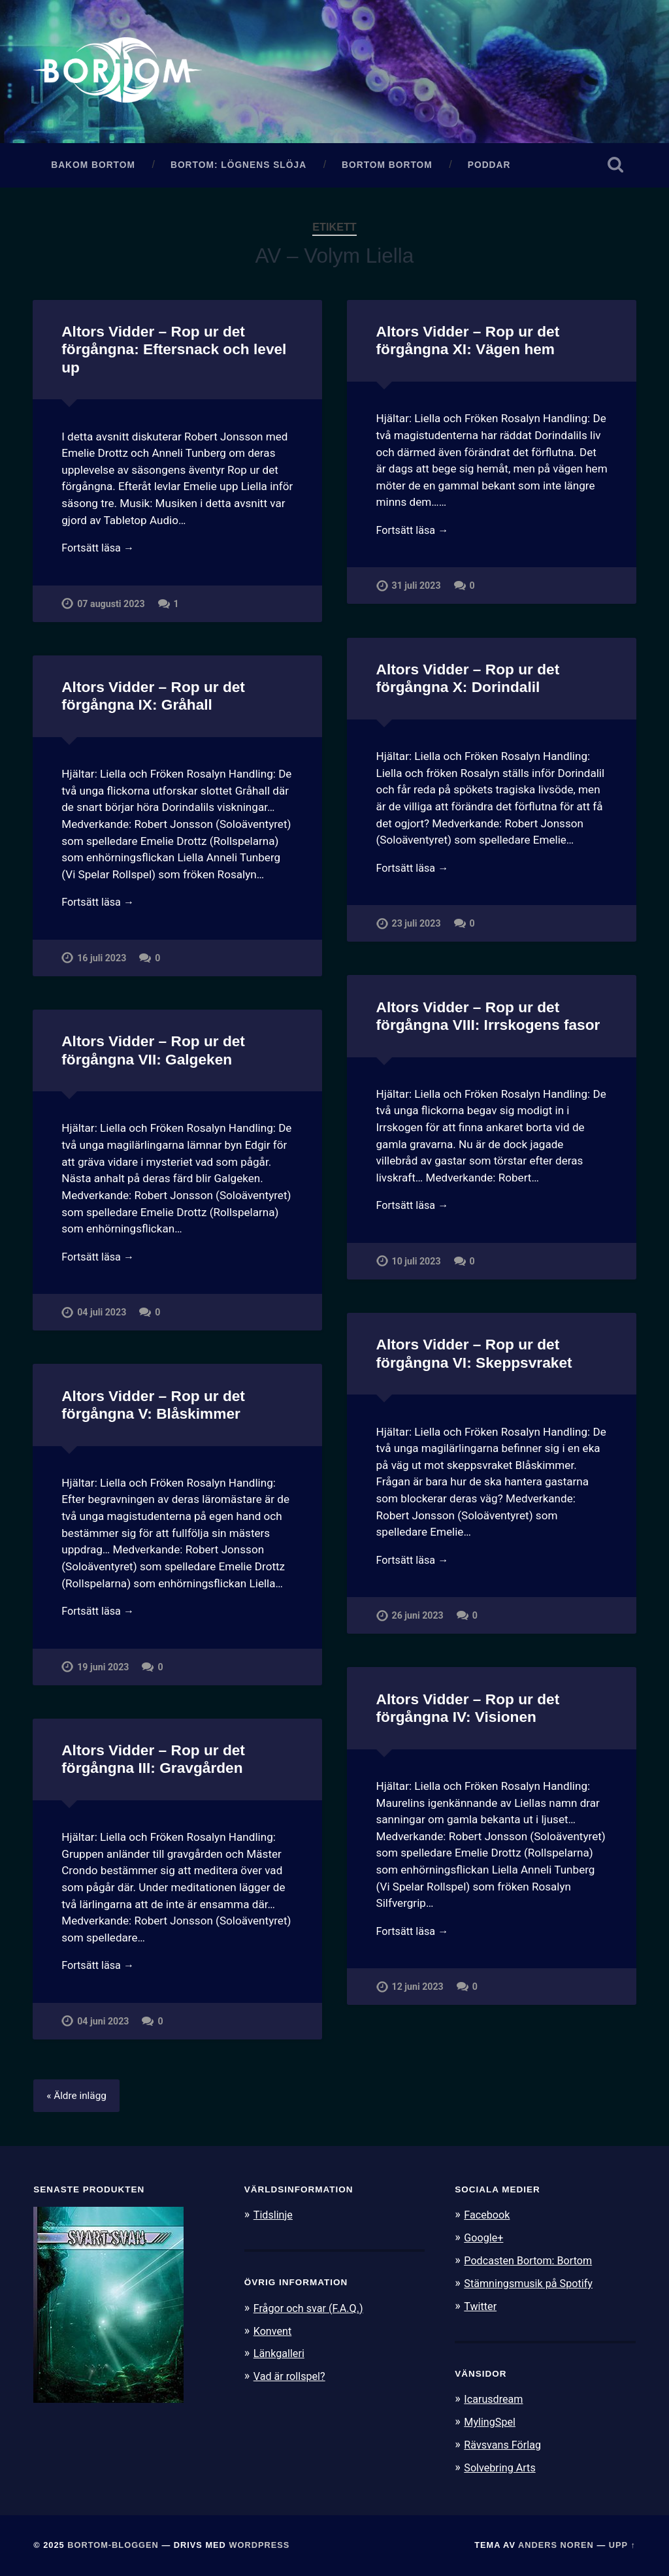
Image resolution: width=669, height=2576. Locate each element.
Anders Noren (556, 2545)
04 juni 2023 (103, 2026)
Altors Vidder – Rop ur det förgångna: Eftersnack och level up (172, 352)
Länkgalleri (280, 2355)
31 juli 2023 (417, 591)
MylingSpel (491, 2423)
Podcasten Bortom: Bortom (531, 2263)
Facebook (488, 2218)
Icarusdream (495, 2400)
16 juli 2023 (102, 962)
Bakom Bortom (93, 168)
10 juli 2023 (417, 1266)
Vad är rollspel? (291, 2378)
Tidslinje (274, 2218)
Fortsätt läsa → (99, 552)
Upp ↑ (622, 2545)
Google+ (485, 2241)
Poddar (489, 168)
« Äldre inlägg (78, 2100)
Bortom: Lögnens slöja (238, 168)
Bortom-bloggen (113, 2545)
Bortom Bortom (387, 168)
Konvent (273, 2333)
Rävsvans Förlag (505, 2445)
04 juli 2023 (102, 1317)
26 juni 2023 (418, 1621)
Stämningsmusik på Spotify (532, 2285)
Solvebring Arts (502, 2468)
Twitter (481, 2308)
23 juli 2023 (417, 928)
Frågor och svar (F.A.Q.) (311, 2311)
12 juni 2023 (418, 1992)
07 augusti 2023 (111, 608)
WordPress (259, 2545)
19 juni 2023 (103, 1671)
